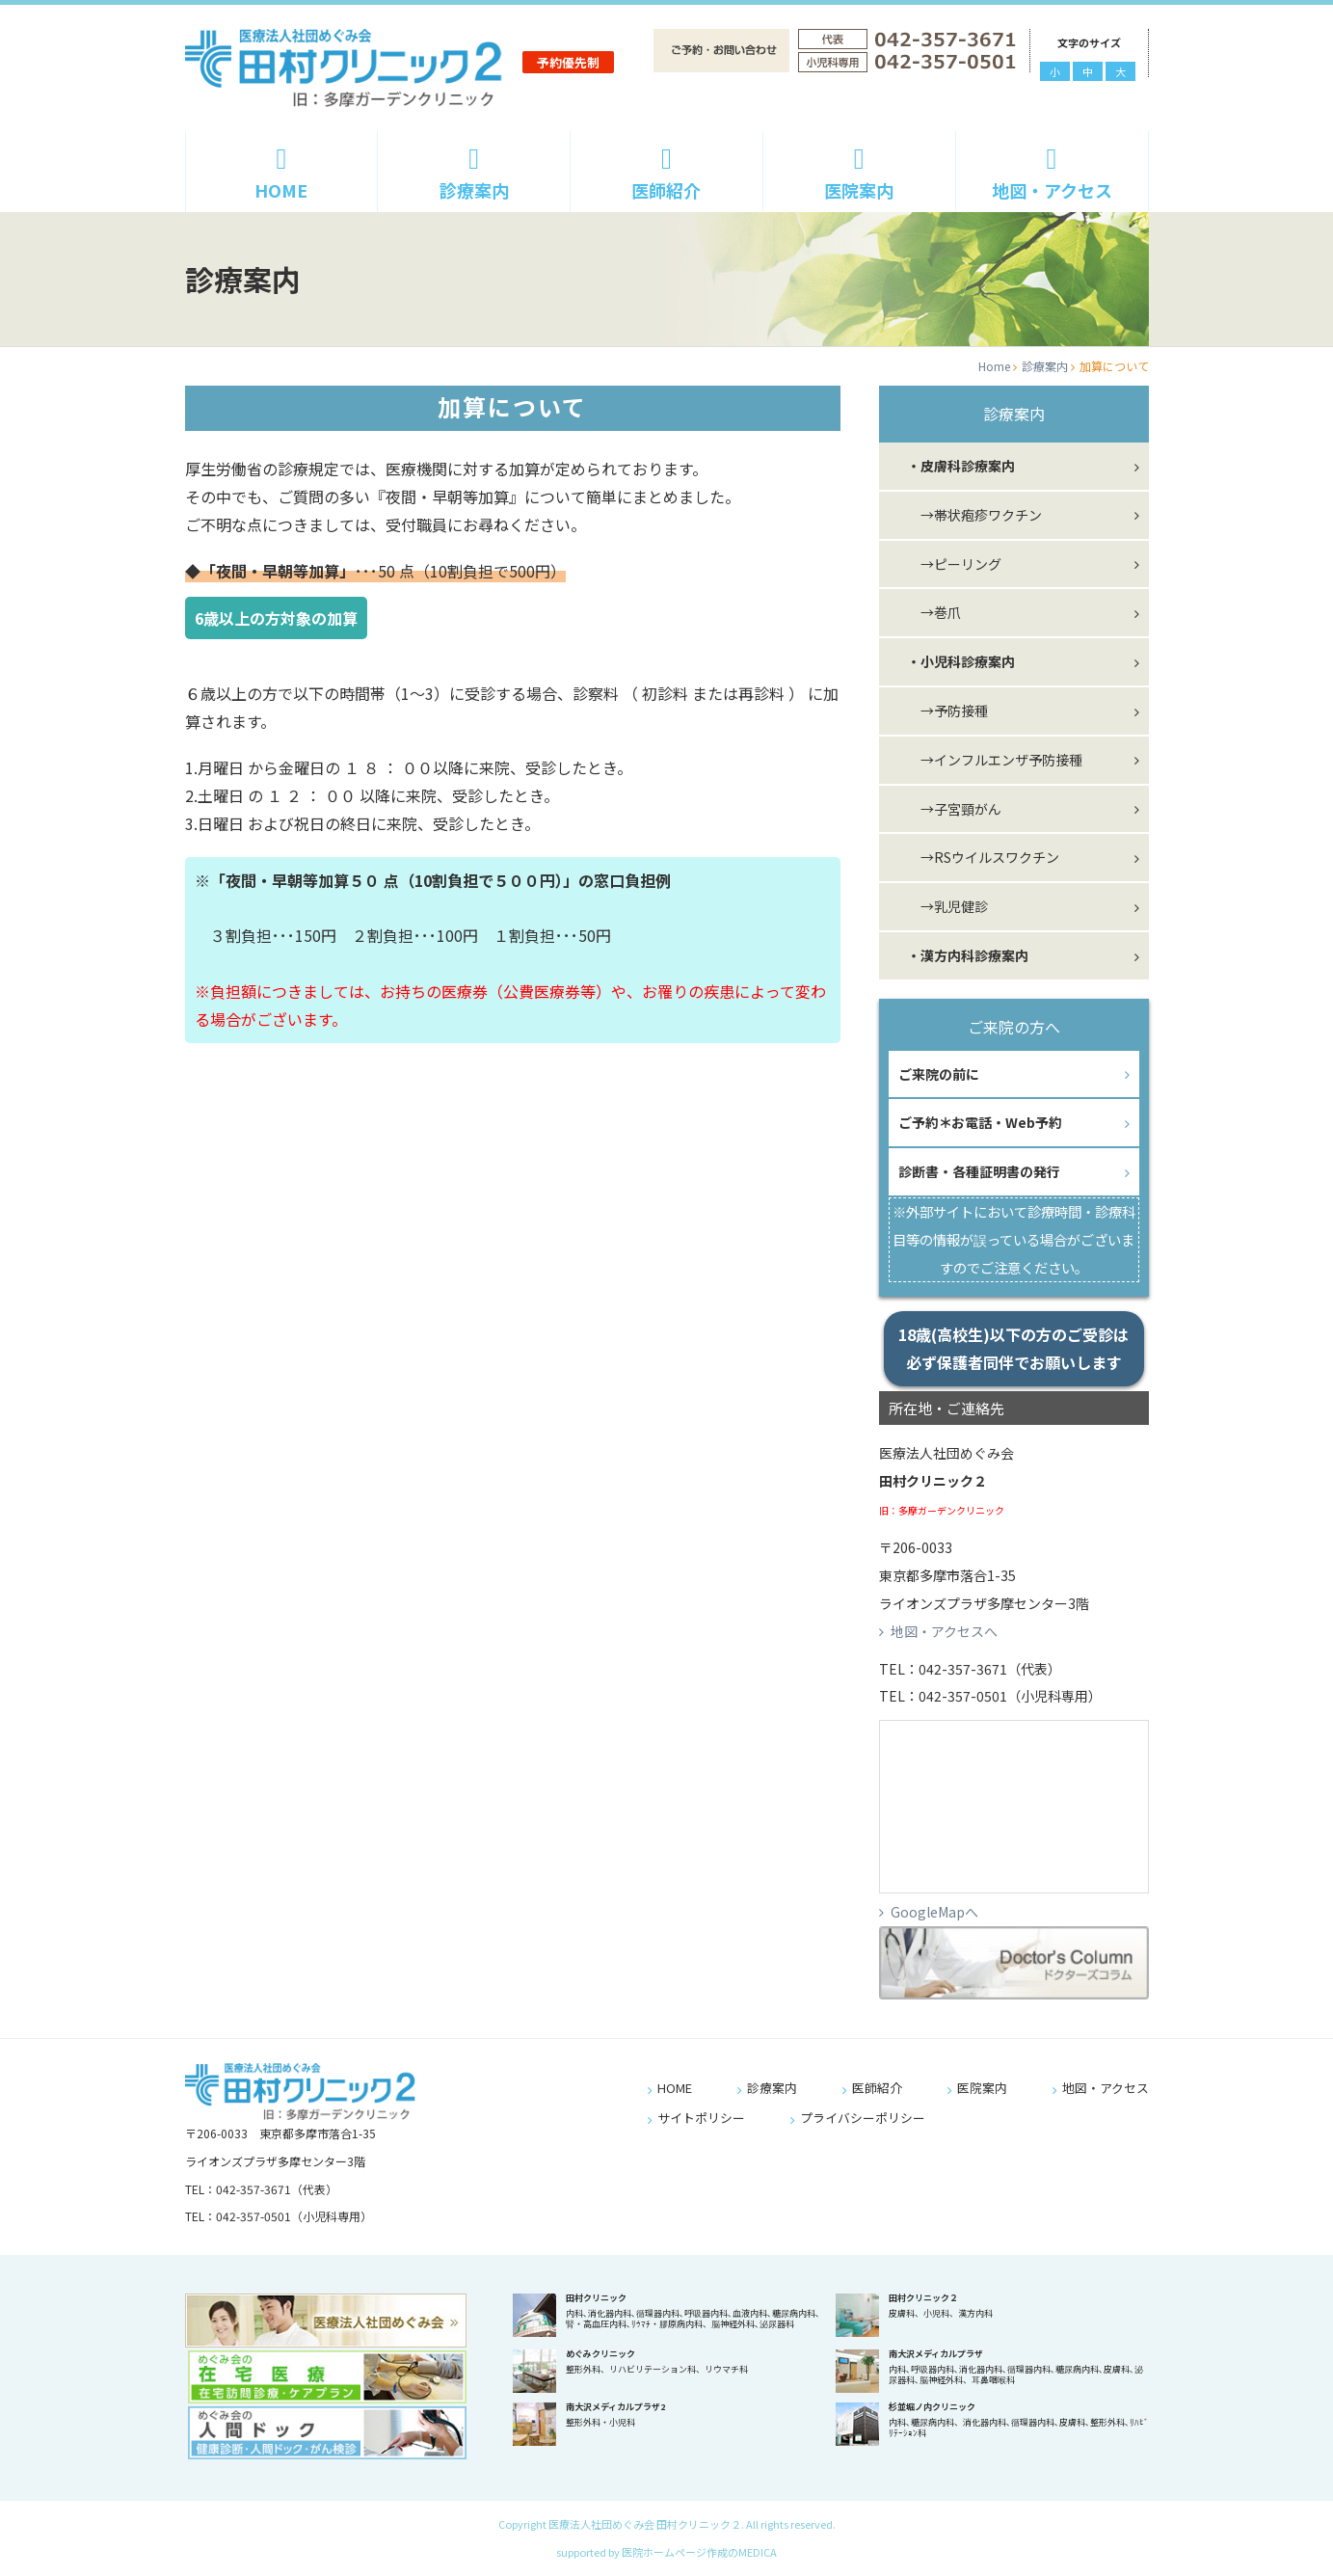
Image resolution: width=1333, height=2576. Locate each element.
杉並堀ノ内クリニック (932, 2407)
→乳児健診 (940, 906)
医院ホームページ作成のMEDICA (699, 2552)
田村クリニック (596, 2298)
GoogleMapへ (934, 1911)
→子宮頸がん (947, 808)
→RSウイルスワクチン (976, 857)
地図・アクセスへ (944, 1631)
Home (994, 366)
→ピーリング (947, 564)
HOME (282, 173)
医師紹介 (666, 173)
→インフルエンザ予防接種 (987, 759)
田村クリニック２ (923, 2298)
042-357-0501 (963, 1695)
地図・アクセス (1052, 173)
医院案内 (859, 173)
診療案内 (474, 173)
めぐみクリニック (600, 2354)
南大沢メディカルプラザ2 (615, 2407)
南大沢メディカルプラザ (936, 2354)
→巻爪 (927, 612)
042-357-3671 (963, 1668)
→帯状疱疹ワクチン (967, 514)
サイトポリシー (701, 2117)
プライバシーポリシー (862, 2117)
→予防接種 (940, 710)
